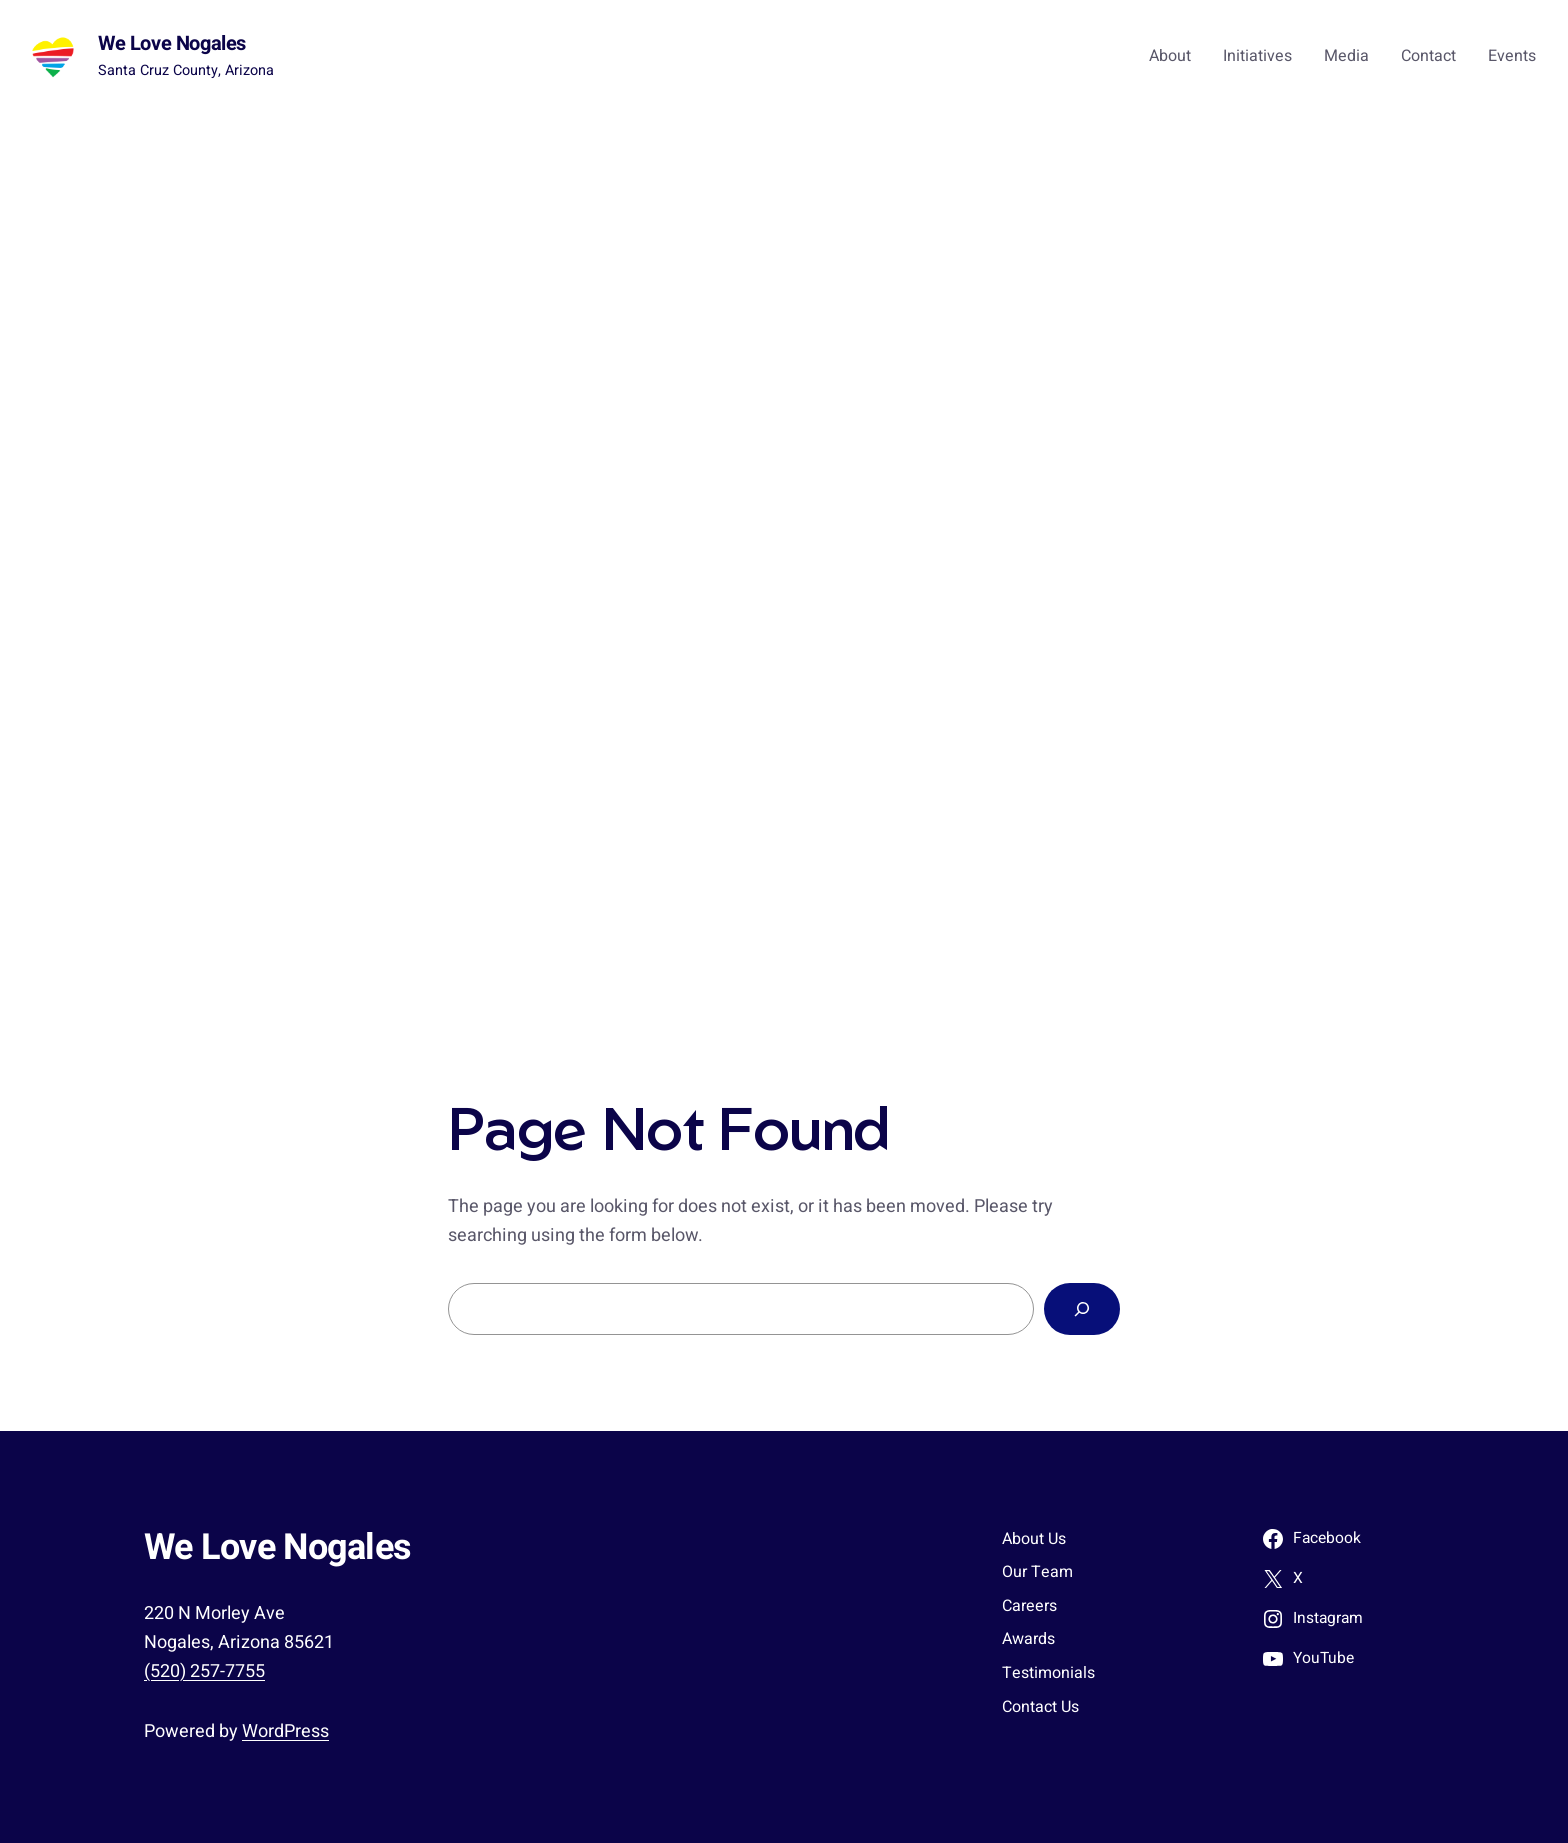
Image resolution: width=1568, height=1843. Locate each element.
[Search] (1082, 1309)
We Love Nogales (172, 43)
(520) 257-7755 (204, 1671)
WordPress (285, 1731)
